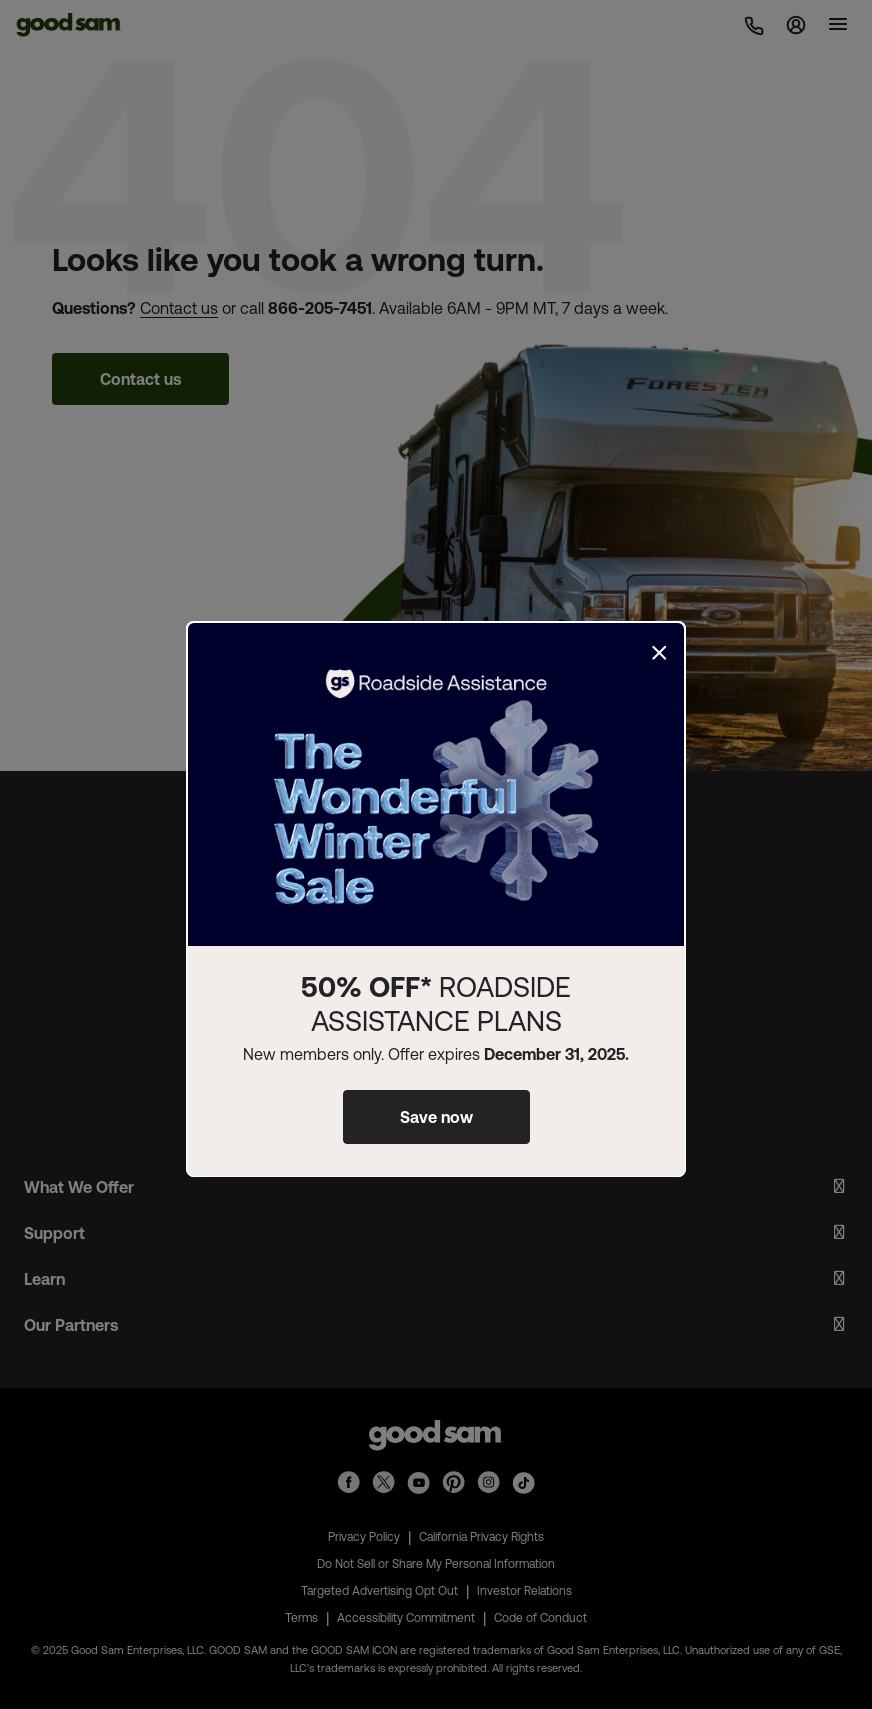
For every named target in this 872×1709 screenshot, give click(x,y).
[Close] (659, 653)
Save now (436, 1117)
